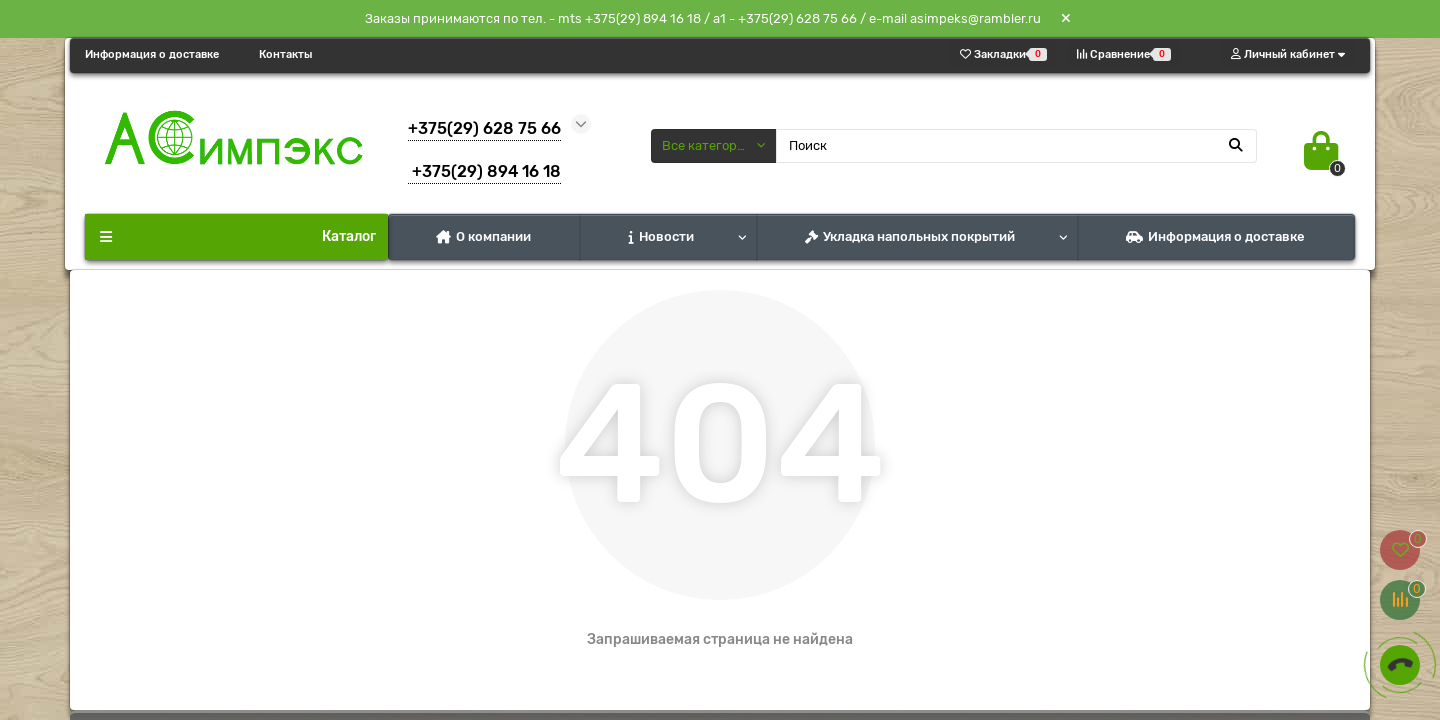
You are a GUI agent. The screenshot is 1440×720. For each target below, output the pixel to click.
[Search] (1017, 146)
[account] (1288, 54)
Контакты (285, 54)
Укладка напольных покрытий (910, 236)
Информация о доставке (152, 54)
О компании (483, 236)
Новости (661, 236)
